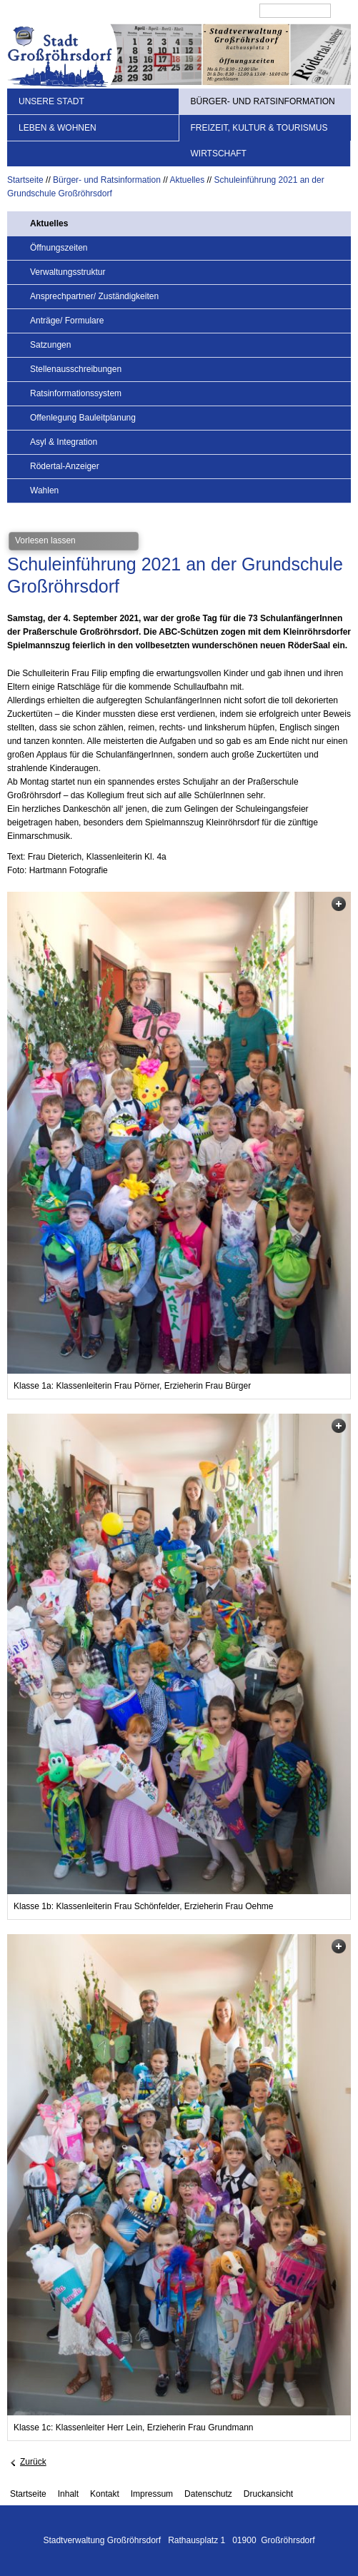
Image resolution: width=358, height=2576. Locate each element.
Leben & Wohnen (57, 128)
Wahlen (44, 490)
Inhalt (68, 2494)
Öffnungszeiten (59, 248)
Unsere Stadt (51, 101)
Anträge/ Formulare (67, 321)
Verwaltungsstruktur (67, 272)
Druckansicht (268, 2494)
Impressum (152, 2494)
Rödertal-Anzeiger (64, 466)
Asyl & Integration (63, 442)
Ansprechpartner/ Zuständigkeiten (94, 296)
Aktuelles (187, 180)
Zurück (33, 2462)
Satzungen (50, 345)
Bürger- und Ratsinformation (263, 101)
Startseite (25, 180)
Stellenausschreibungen (75, 369)
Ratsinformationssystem (75, 393)
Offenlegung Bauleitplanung (83, 418)
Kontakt (104, 2494)
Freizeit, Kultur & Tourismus (259, 128)
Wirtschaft (219, 154)
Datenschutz (208, 2494)
